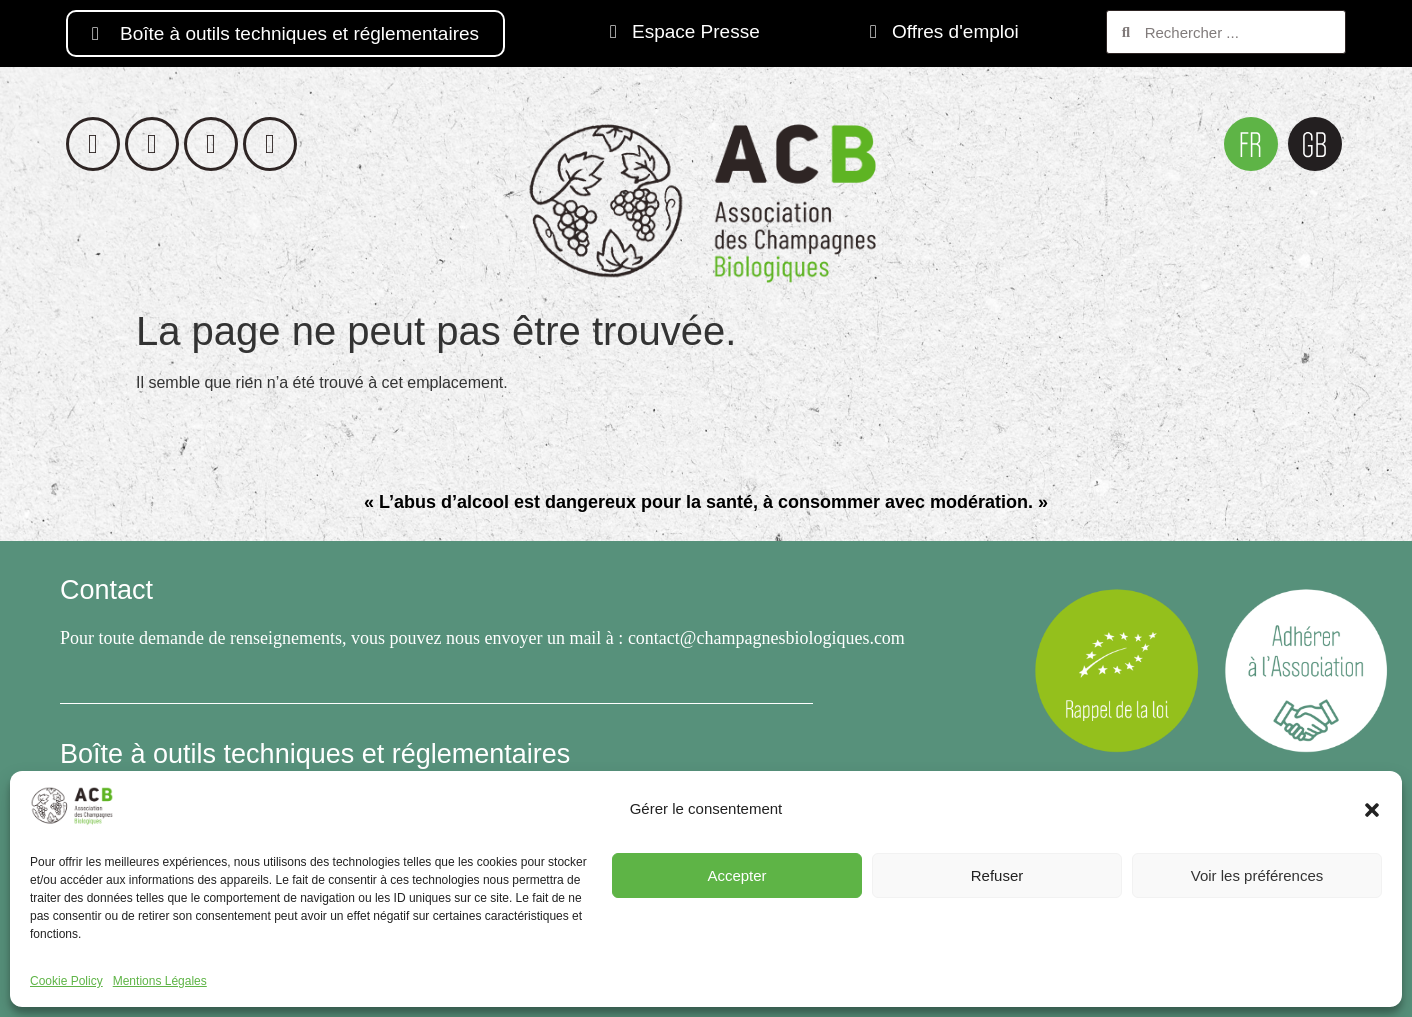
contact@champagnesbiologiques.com (766, 638)
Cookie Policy (66, 981)
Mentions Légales (160, 981)
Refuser (997, 875)
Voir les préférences (1257, 875)
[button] (1372, 810)
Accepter (736, 875)
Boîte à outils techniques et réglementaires (315, 754)
